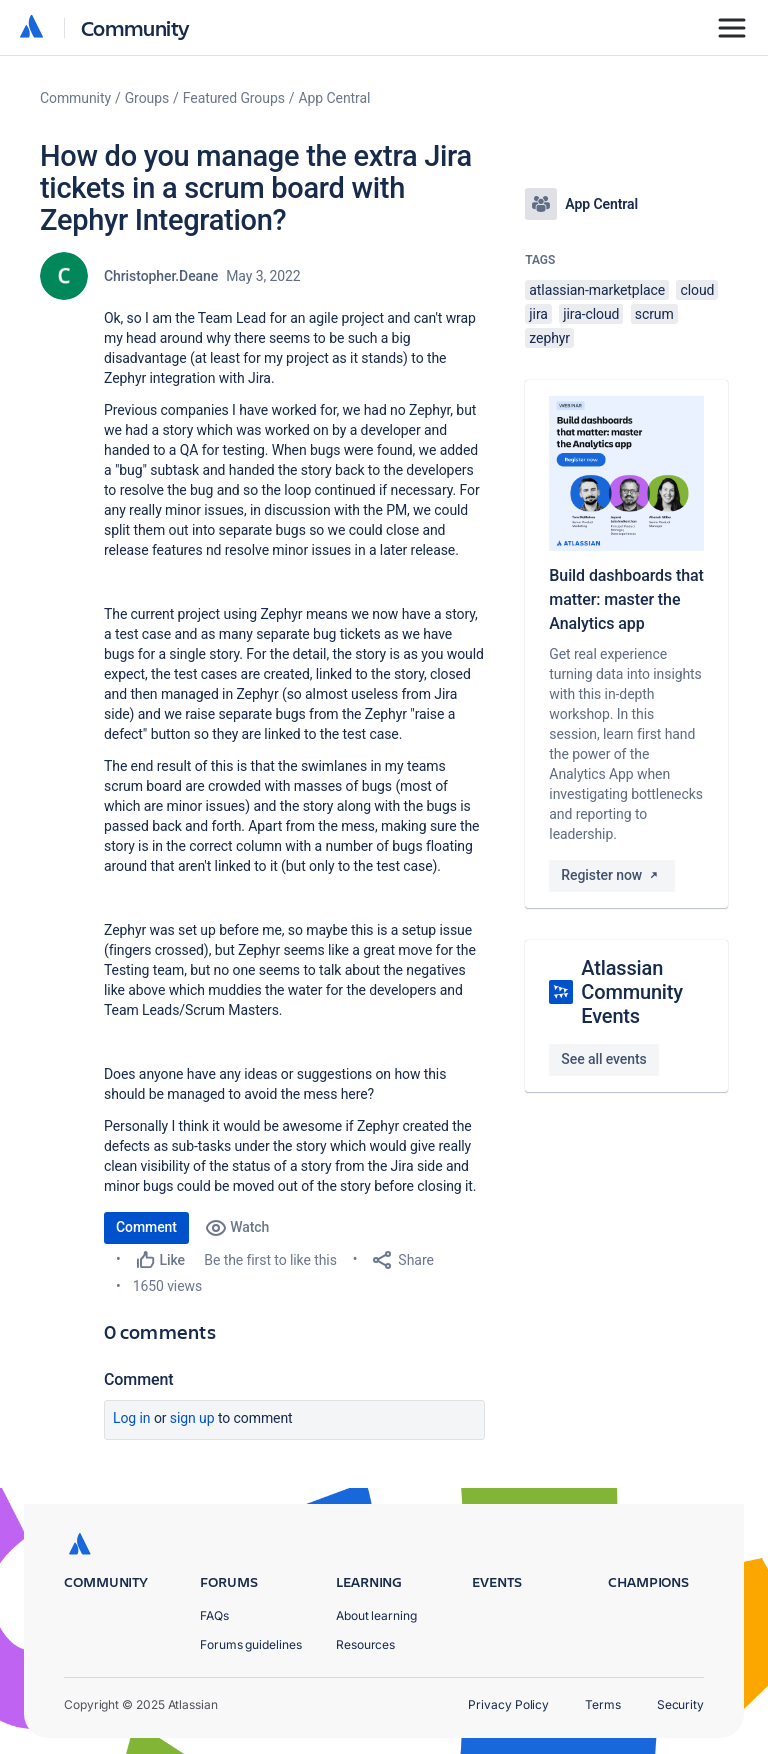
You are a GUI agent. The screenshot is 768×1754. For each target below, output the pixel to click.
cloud (697, 290)
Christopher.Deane (161, 276)
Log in (132, 1418)
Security (680, 1704)
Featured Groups (234, 98)
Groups (147, 98)
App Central (335, 98)
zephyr (549, 338)
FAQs (214, 1615)
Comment (146, 1227)
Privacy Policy (508, 1704)
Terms (603, 1704)
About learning (376, 1615)
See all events (603, 1059)
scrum (654, 314)
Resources (365, 1644)
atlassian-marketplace (597, 290)
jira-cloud (591, 314)
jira (538, 314)
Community (135, 27)
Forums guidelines (251, 1644)
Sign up (192, 1418)
